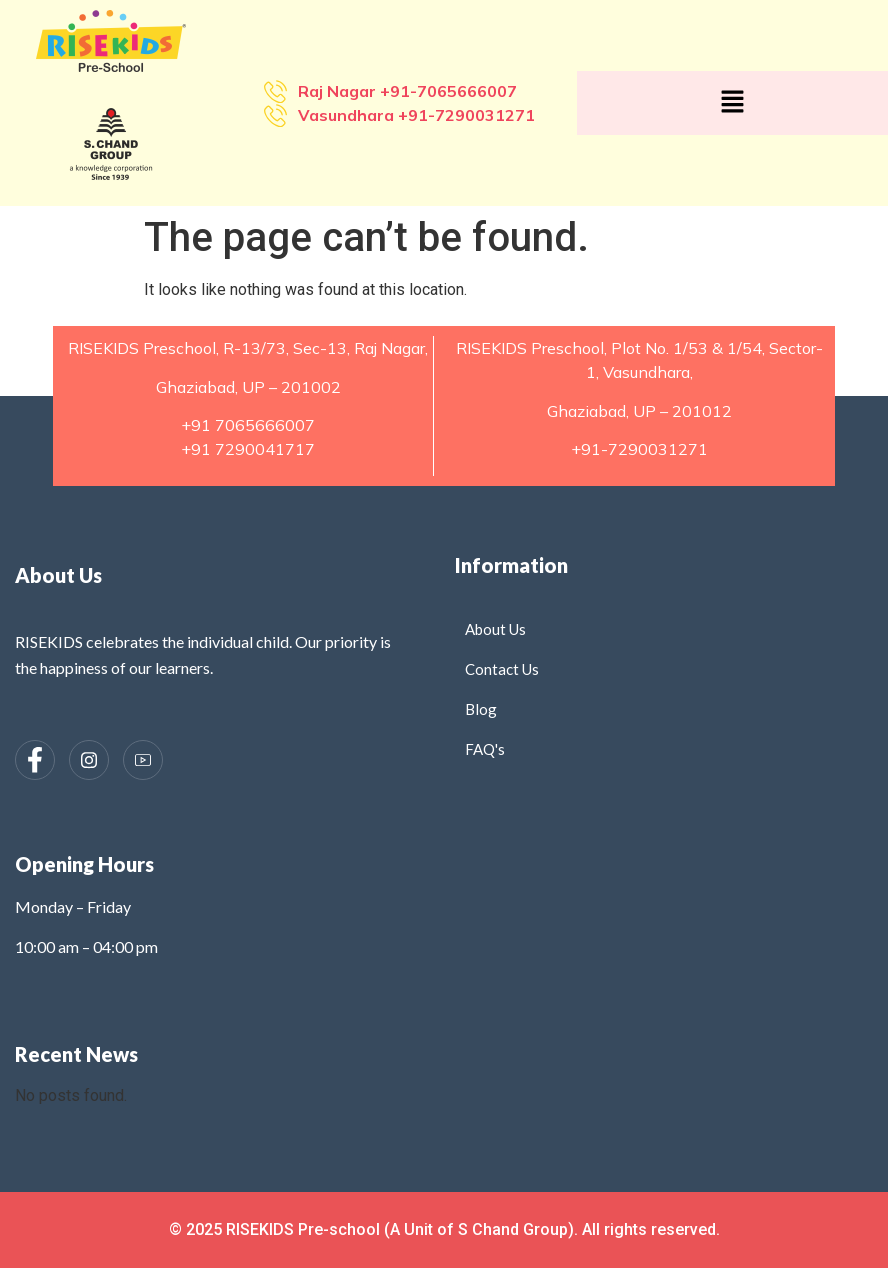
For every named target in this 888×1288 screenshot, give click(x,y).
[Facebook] (35, 760)
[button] (732, 103)
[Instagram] (89, 760)
